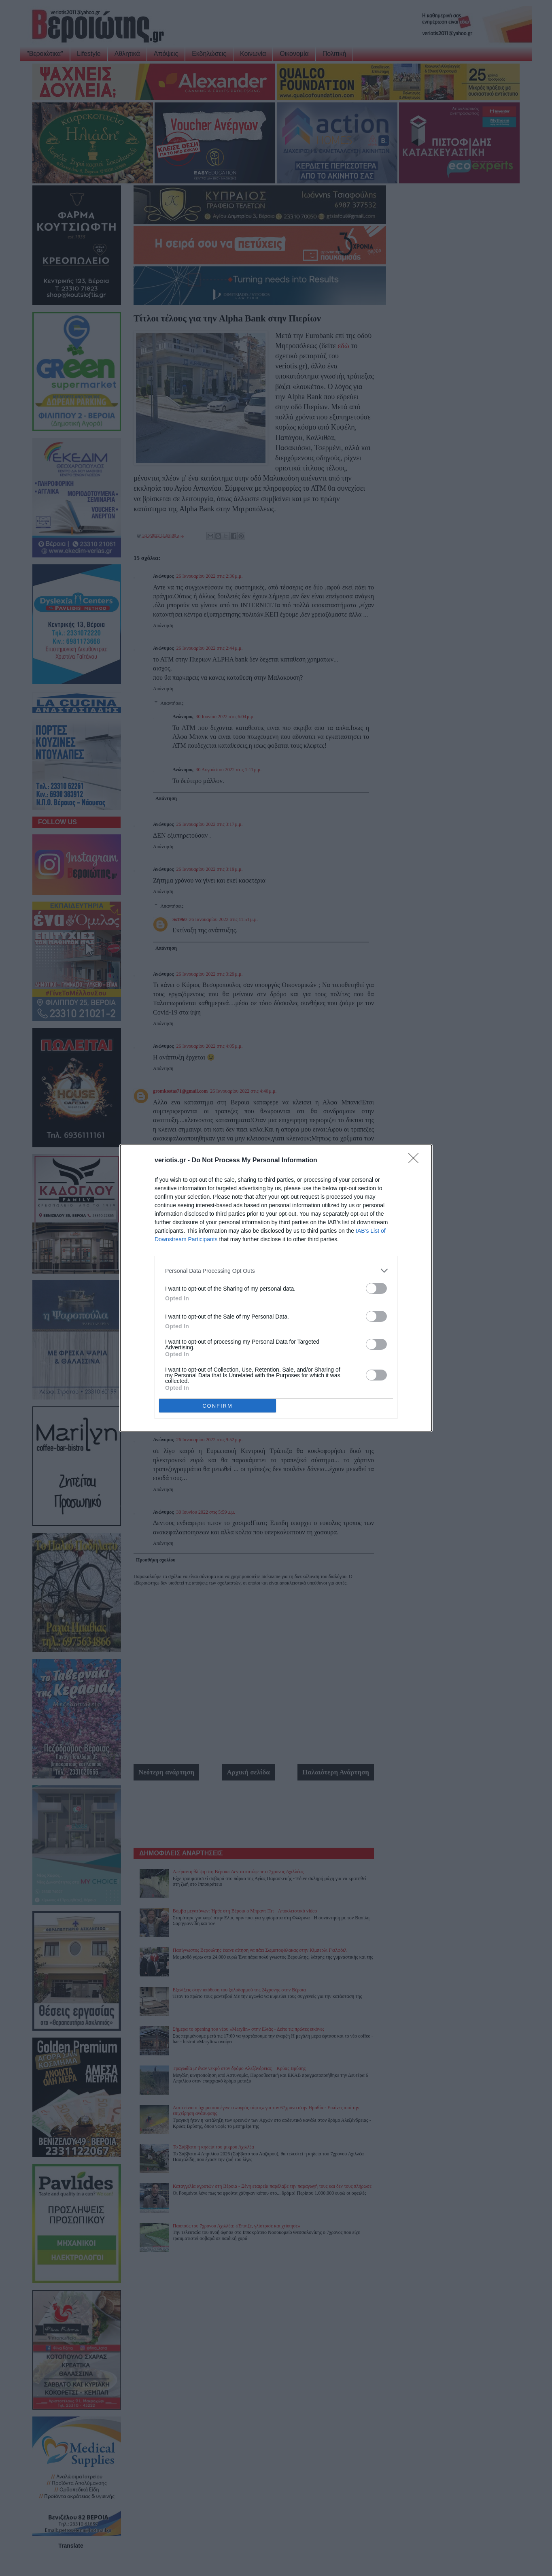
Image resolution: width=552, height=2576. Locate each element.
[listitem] (276, 1270)
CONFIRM (217, 1406)
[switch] (376, 1288)
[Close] (416, 1160)
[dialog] (276, 1288)
